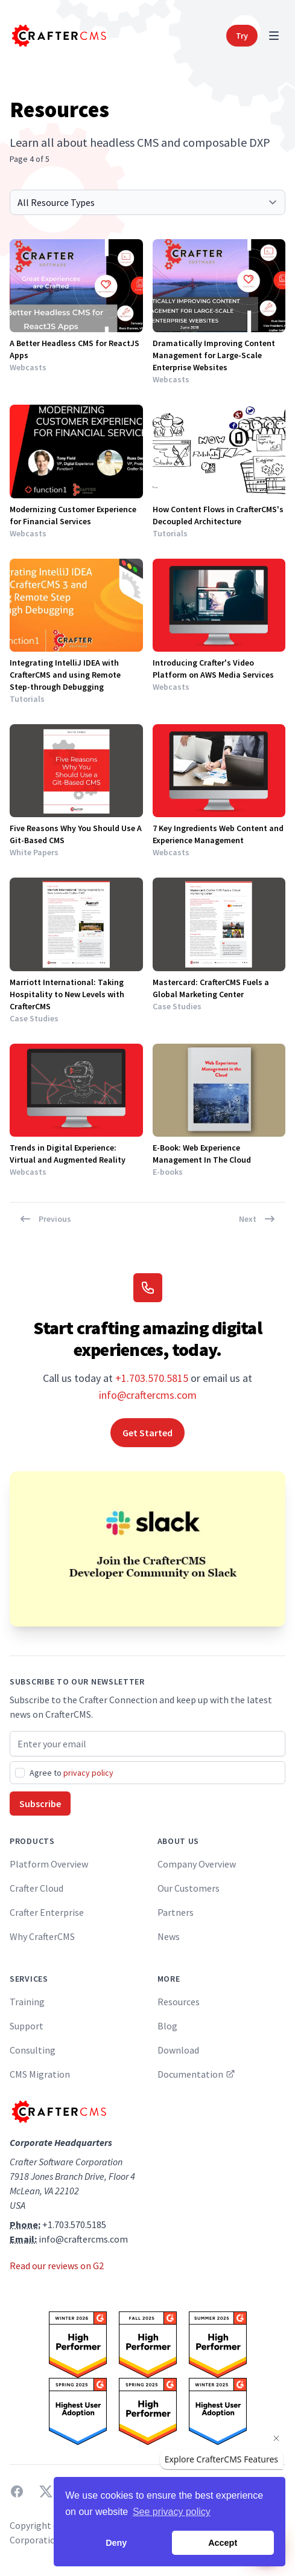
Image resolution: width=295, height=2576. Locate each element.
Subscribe (40, 1803)
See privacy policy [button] (172, 2512)
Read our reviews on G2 (57, 2266)
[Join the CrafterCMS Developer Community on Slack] (147, 1549)
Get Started (147, 1433)
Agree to (71, 1772)
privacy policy (88, 1772)
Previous (45, 1219)
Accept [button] (222, 2543)
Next (257, 1219)
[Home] (58, 36)
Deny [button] (116, 2543)
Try (242, 35)
